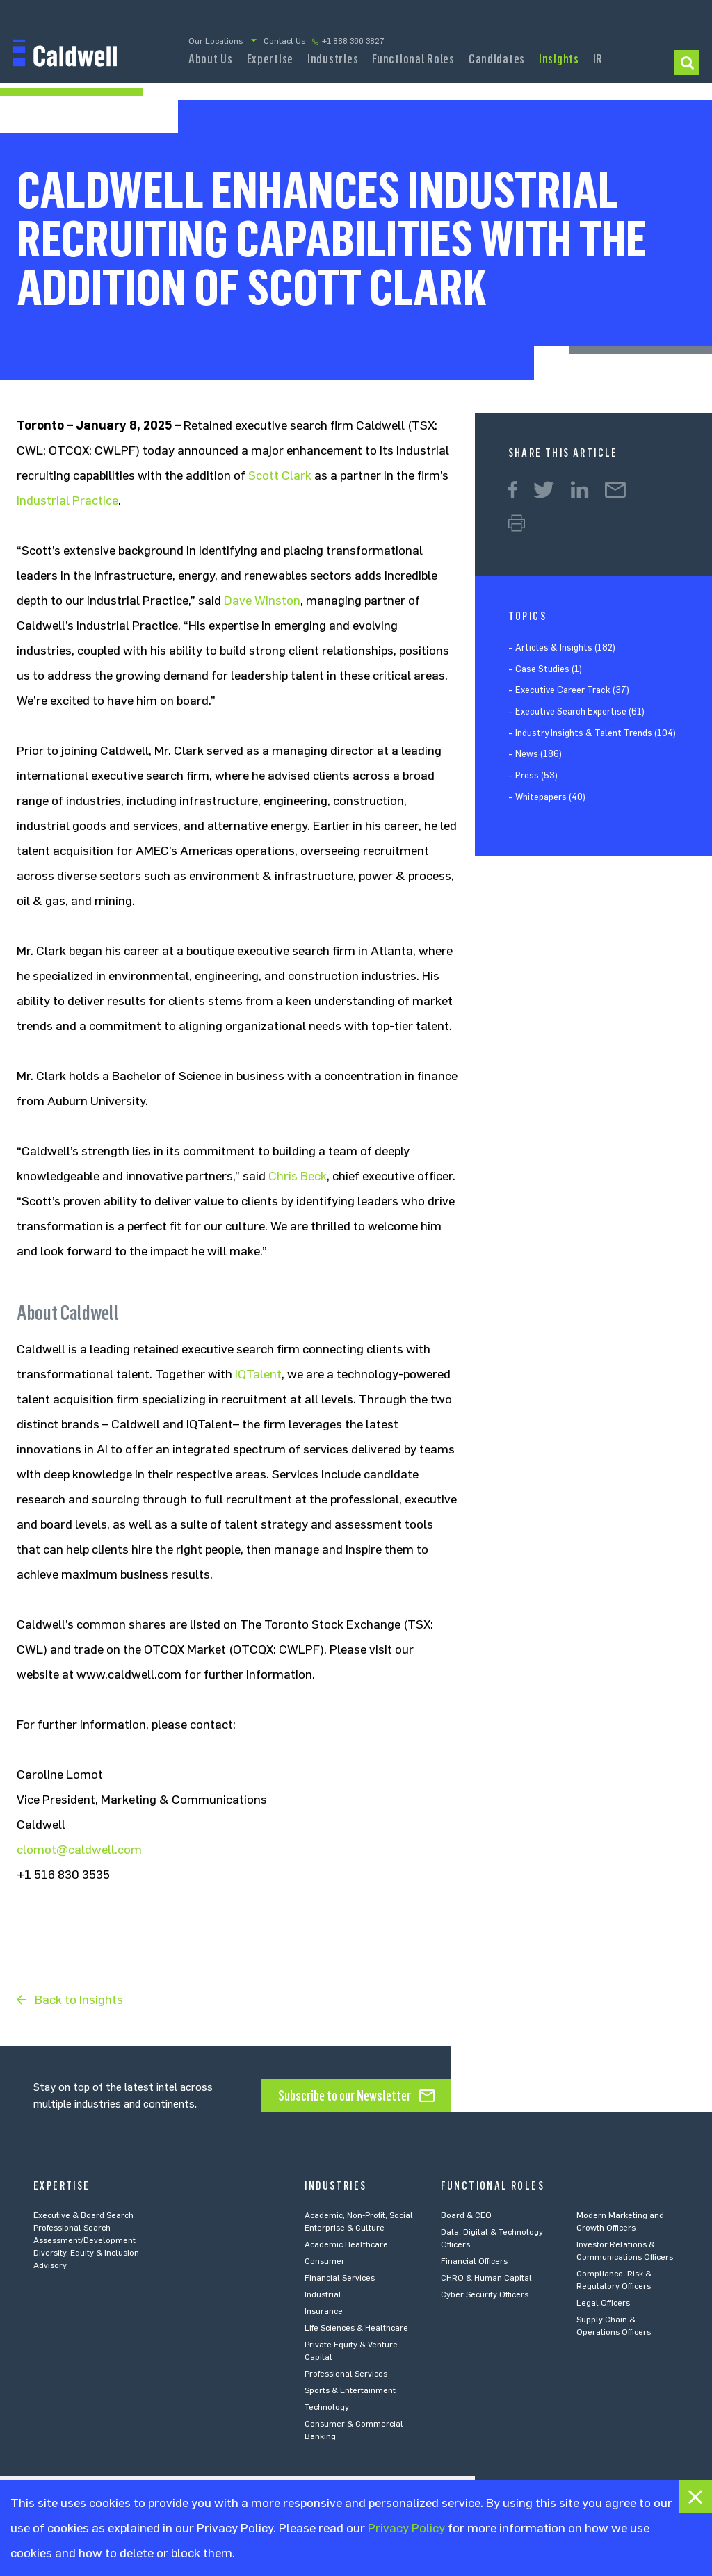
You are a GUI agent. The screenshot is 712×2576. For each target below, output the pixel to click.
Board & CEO (466, 2215)
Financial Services (340, 2278)
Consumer (325, 2261)
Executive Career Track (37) (572, 690)
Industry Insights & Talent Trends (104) (595, 733)
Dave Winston (262, 600)
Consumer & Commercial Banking (354, 2430)
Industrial (323, 2294)
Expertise (270, 59)
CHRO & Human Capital (486, 2278)
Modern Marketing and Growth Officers (620, 2221)
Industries (332, 59)
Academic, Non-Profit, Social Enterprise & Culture (359, 2221)
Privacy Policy (406, 2528)
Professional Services (346, 2374)
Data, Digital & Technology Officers (492, 2238)
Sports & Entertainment (350, 2390)
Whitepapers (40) (550, 797)
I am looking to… (686, 62)
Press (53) (536, 775)
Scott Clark (280, 475)
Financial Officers (474, 2261)
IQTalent (258, 1374)
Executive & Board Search (83, 2215)
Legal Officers (603, 2303)
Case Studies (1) (548, 669)
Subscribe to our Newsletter (344, 2095)
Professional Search (72, 2228)
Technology (327, 2407)
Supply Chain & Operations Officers (613, 2326)
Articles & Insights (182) (565, 647)
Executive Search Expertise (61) (580, 711)
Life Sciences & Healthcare (356, 2328)
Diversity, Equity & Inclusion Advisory (86, 2259)
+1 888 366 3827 (353, 41)
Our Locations (215, 41)
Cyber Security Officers (484, 2294)
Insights (559, 59)
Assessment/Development (84, 2240)
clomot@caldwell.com (79, 1849)
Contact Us (284, 41)
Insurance (324, 2311)
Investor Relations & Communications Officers (624, 2251)
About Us (210, 59)
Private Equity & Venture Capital (351, 2351)
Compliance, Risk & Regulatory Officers (614, 2280)
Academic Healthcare (346, 2244)
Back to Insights (79, 1999)
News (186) (538, 754)
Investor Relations (598, 63)
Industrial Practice (67, 500)
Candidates (497, 59)
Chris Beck (297, 1176)
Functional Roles (413, 59)
